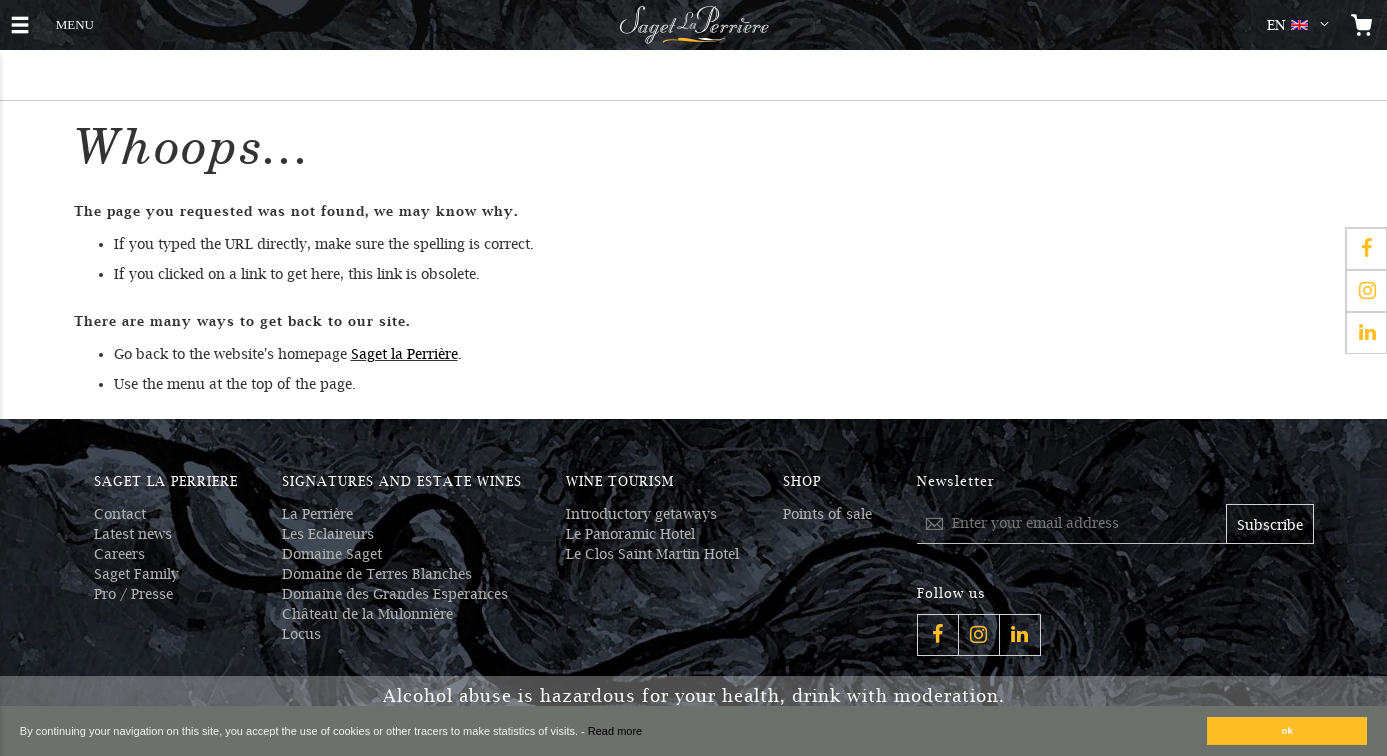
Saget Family (136, 574)
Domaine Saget (332, 554)
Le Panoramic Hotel (630, 534)
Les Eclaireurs (328, 534)
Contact (120, 514)
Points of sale (827, 514)
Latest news (133, 534)
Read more (615, 731)
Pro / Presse (133, 594)
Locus (301, 634)
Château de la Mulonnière (367, 614)
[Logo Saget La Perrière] (694, 25)
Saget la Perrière (404, 354)
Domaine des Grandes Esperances (395, 594)
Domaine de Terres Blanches (377, 574)
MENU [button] (75, 22)
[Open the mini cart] (1362, 25)
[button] (1302, 25)
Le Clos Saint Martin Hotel (652, 554)
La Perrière (317, 514)
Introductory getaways (641, 514)
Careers (119, 554)
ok (1288, 730)
